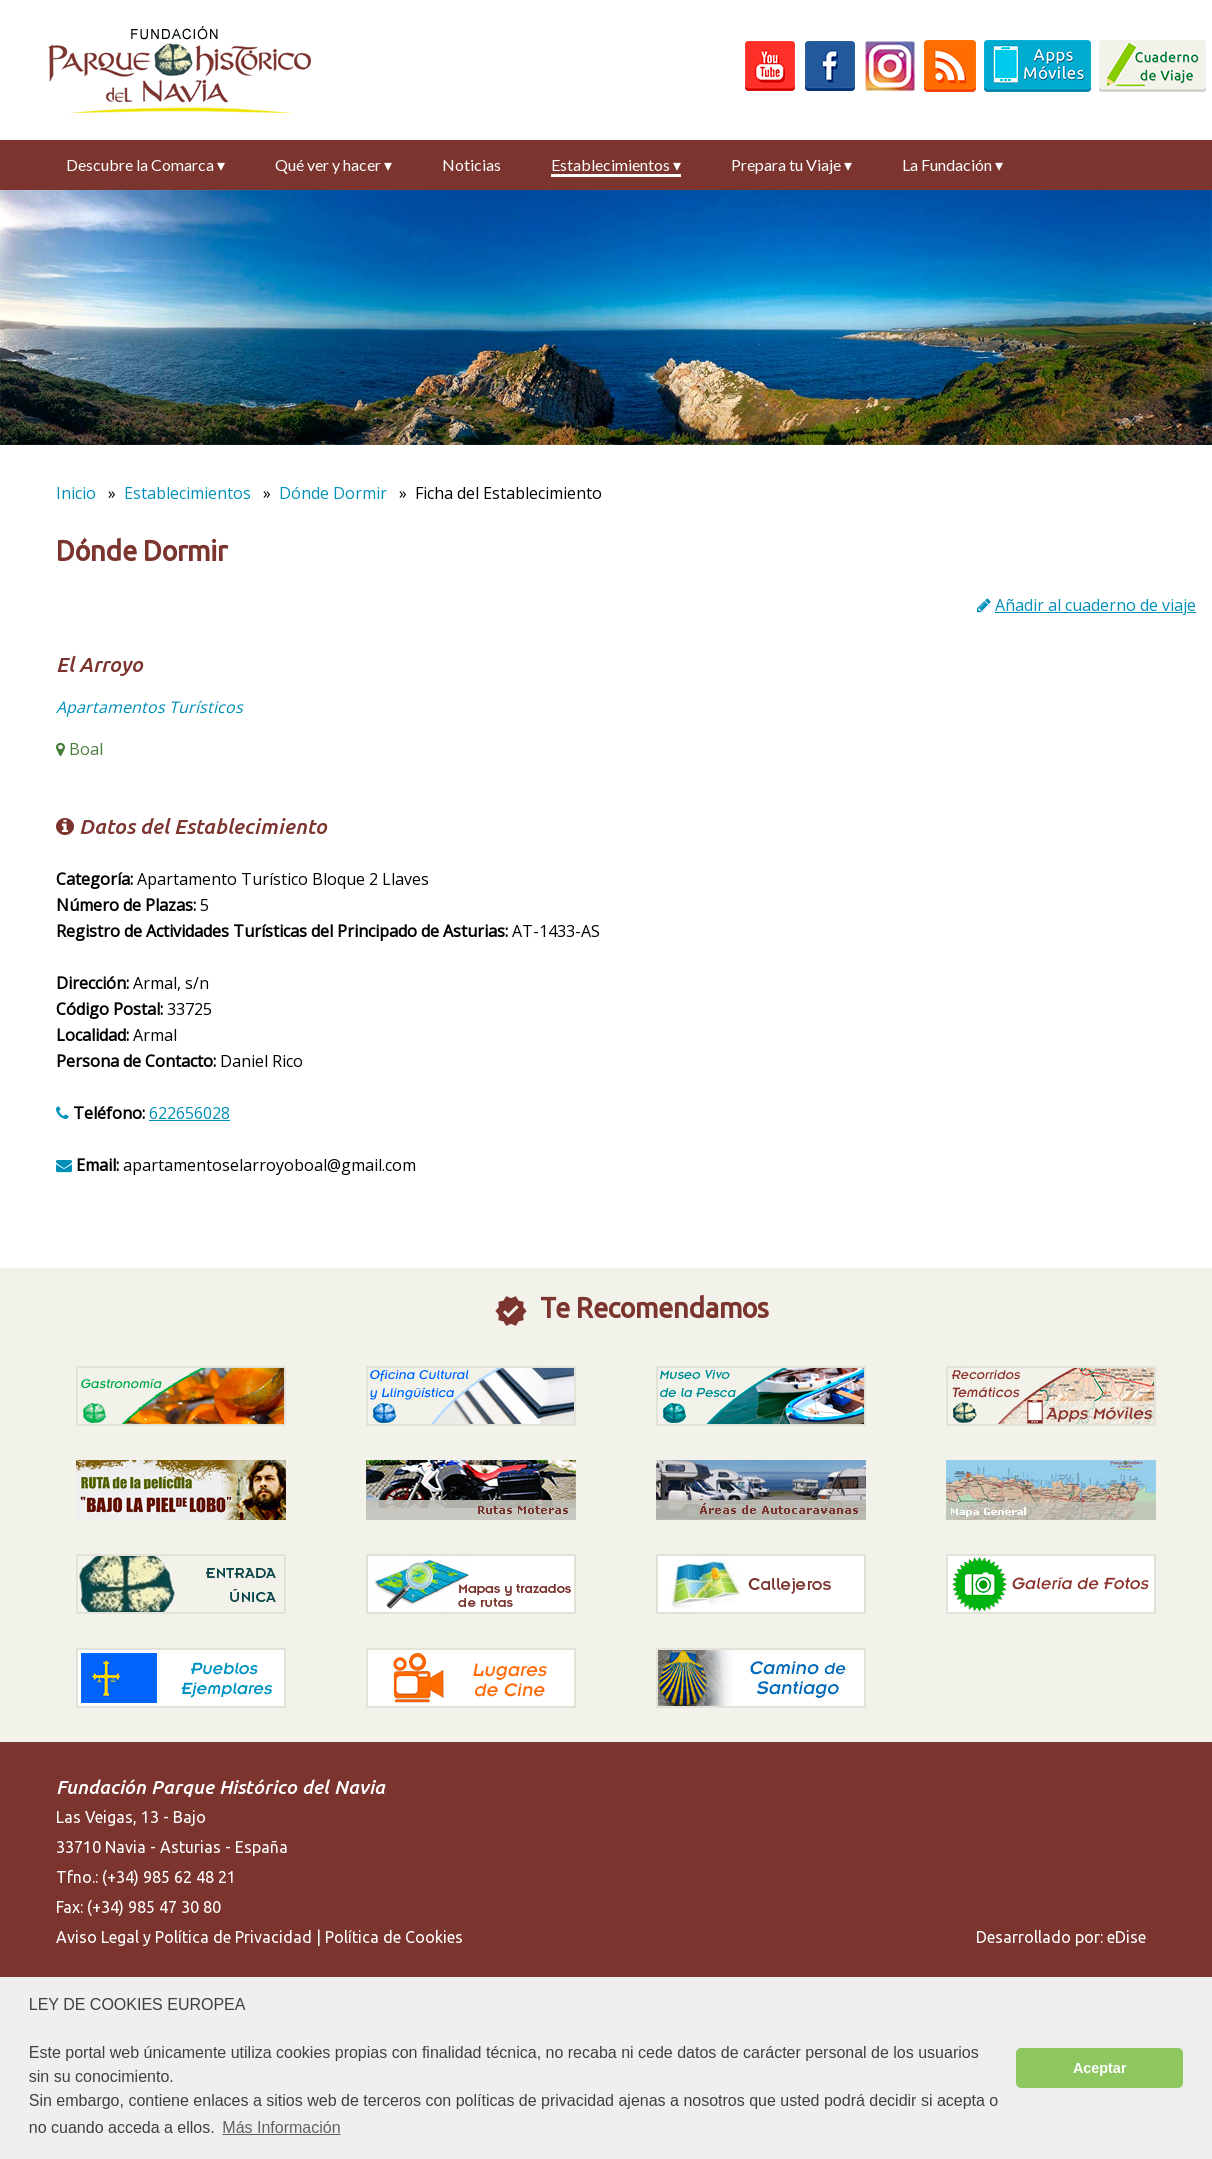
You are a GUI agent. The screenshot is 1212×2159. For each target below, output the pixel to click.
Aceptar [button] (1100, 2068)
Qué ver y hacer (333, 164)
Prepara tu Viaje (791, 164)
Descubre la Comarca (145, 164)
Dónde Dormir (333, 493)
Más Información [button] (281, 2127)
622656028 (189, 1113)
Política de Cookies (394, 1937)
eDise (1126, 1937)
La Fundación (952, 164)
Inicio (76, 493)
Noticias (471, 164)
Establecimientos (616, 164)
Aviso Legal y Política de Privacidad (184, 1937)
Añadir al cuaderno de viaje (1095, 605)
